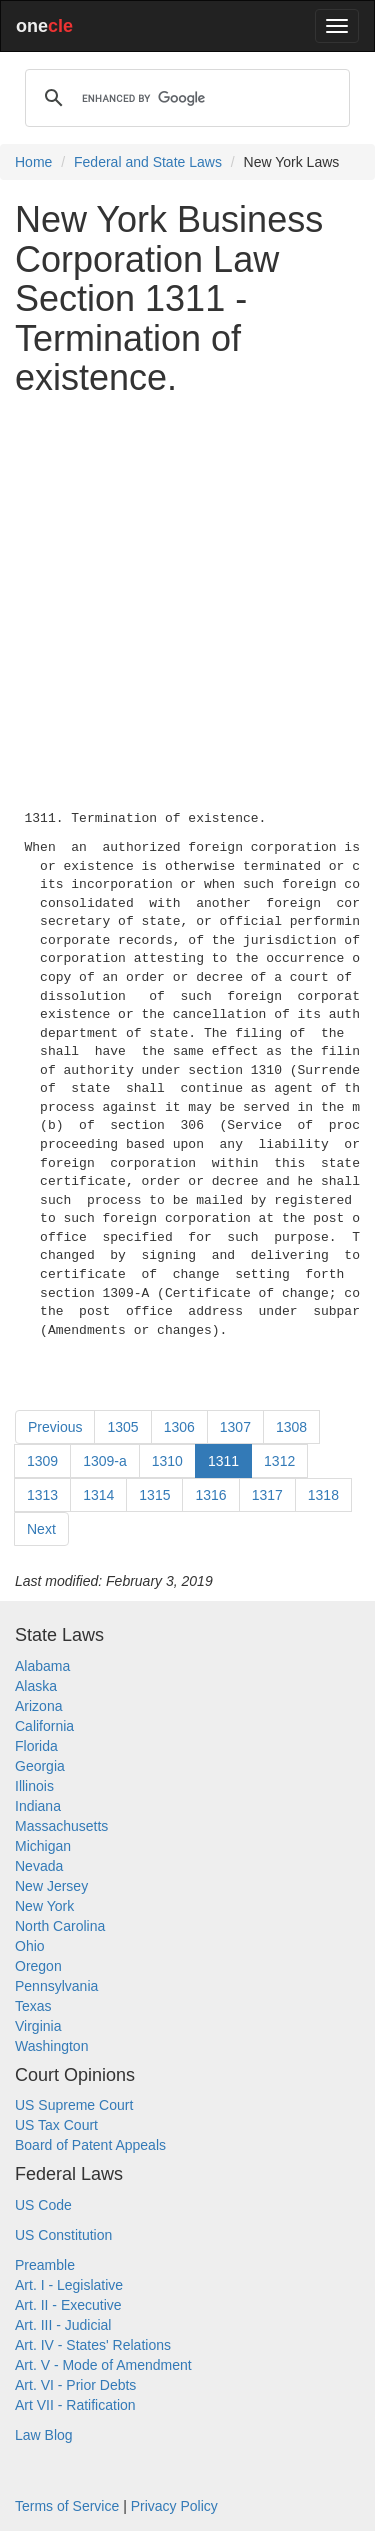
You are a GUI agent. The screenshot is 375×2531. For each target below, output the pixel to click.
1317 (267, 1495)
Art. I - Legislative (69, 2285)
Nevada (39, 1866)
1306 (179, 1427)
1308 (291, 1427)
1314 (98, 1495)
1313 (42, 1495)
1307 (235, 1427)
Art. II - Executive (68, 2305)
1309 (42, 1461)
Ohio (30, 1946)
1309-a (105, 1461)
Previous (55, 1427)
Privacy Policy (174, 2506)
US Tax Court (56, 2125)
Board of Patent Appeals (90, 2145)
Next (41, 1529)
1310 (167, 1461)
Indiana (38, 1806)
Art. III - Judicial (63, 2325)
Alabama (42, 1666)
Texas (33, 2006)
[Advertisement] (187, 599)
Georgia (40, 1766)
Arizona (38, 1706)
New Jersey (51, 1886)
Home (33, 162)
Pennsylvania (56, 1986)
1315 (154, 1495)
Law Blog (44, 2435)
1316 (210, 1495)
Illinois (34, 1786)
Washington (51, 2046)
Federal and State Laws (148, 162)
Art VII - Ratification (75, 2405)
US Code (43, 2205)
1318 (323, 1495)
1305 (122, 1427)
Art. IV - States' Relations (93, 2345)
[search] (184, 98)
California (44, 1726)
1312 (279, 1461)
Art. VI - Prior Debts (75, 2385)
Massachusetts (61, 1826)
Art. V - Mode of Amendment (103, 2365)
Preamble (45, 2265)
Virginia (38, 2026)
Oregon (38, 1966)
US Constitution (63, 2235)
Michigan (43, 1846)
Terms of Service (67, 2506)
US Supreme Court (74, 2105)
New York (44, 1906)
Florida (36, 1746)
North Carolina (60, 1926)
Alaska (36, 1686)
